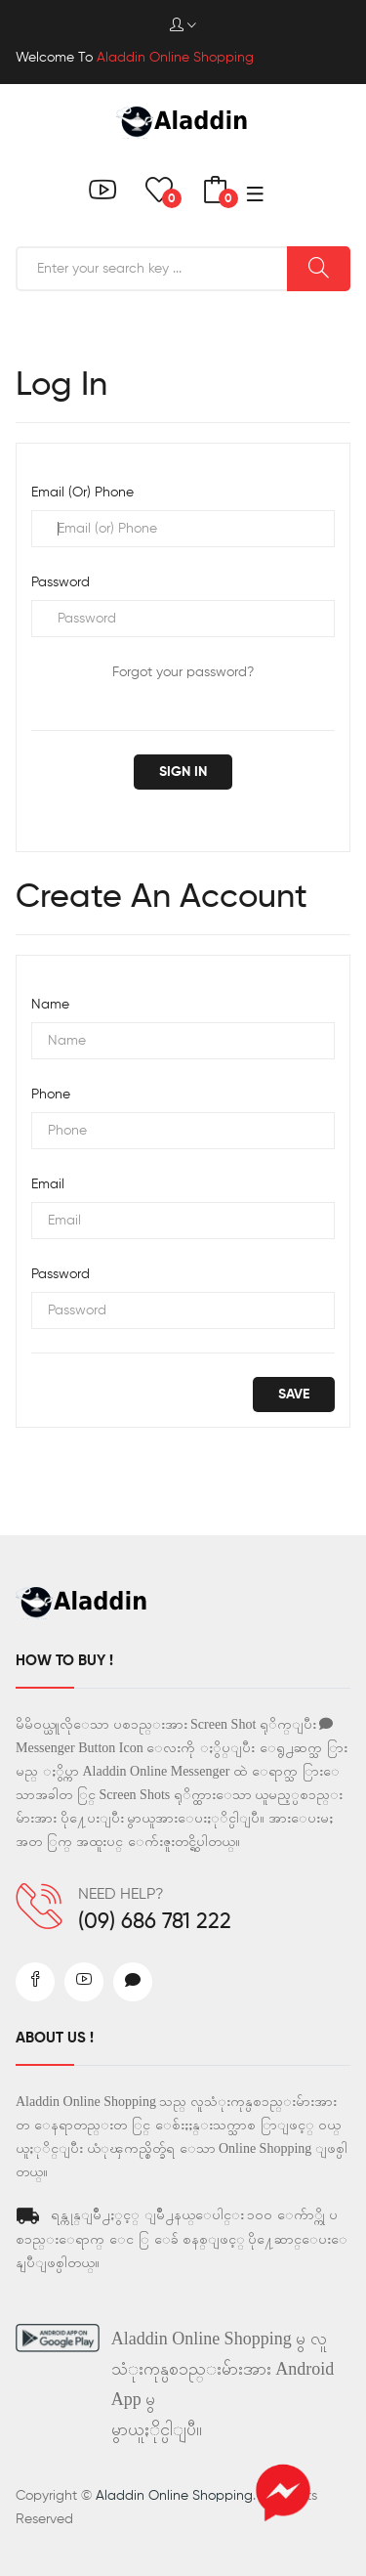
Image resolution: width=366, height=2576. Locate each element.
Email (47, 1184)
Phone (50, 1094)
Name (50, 1004)
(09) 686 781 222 (154, 1922)
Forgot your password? (183, 672)
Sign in (183, 772)
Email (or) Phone (82, 492)
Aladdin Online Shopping (174, 2496)
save (293, 1394)
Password (60, 582)
